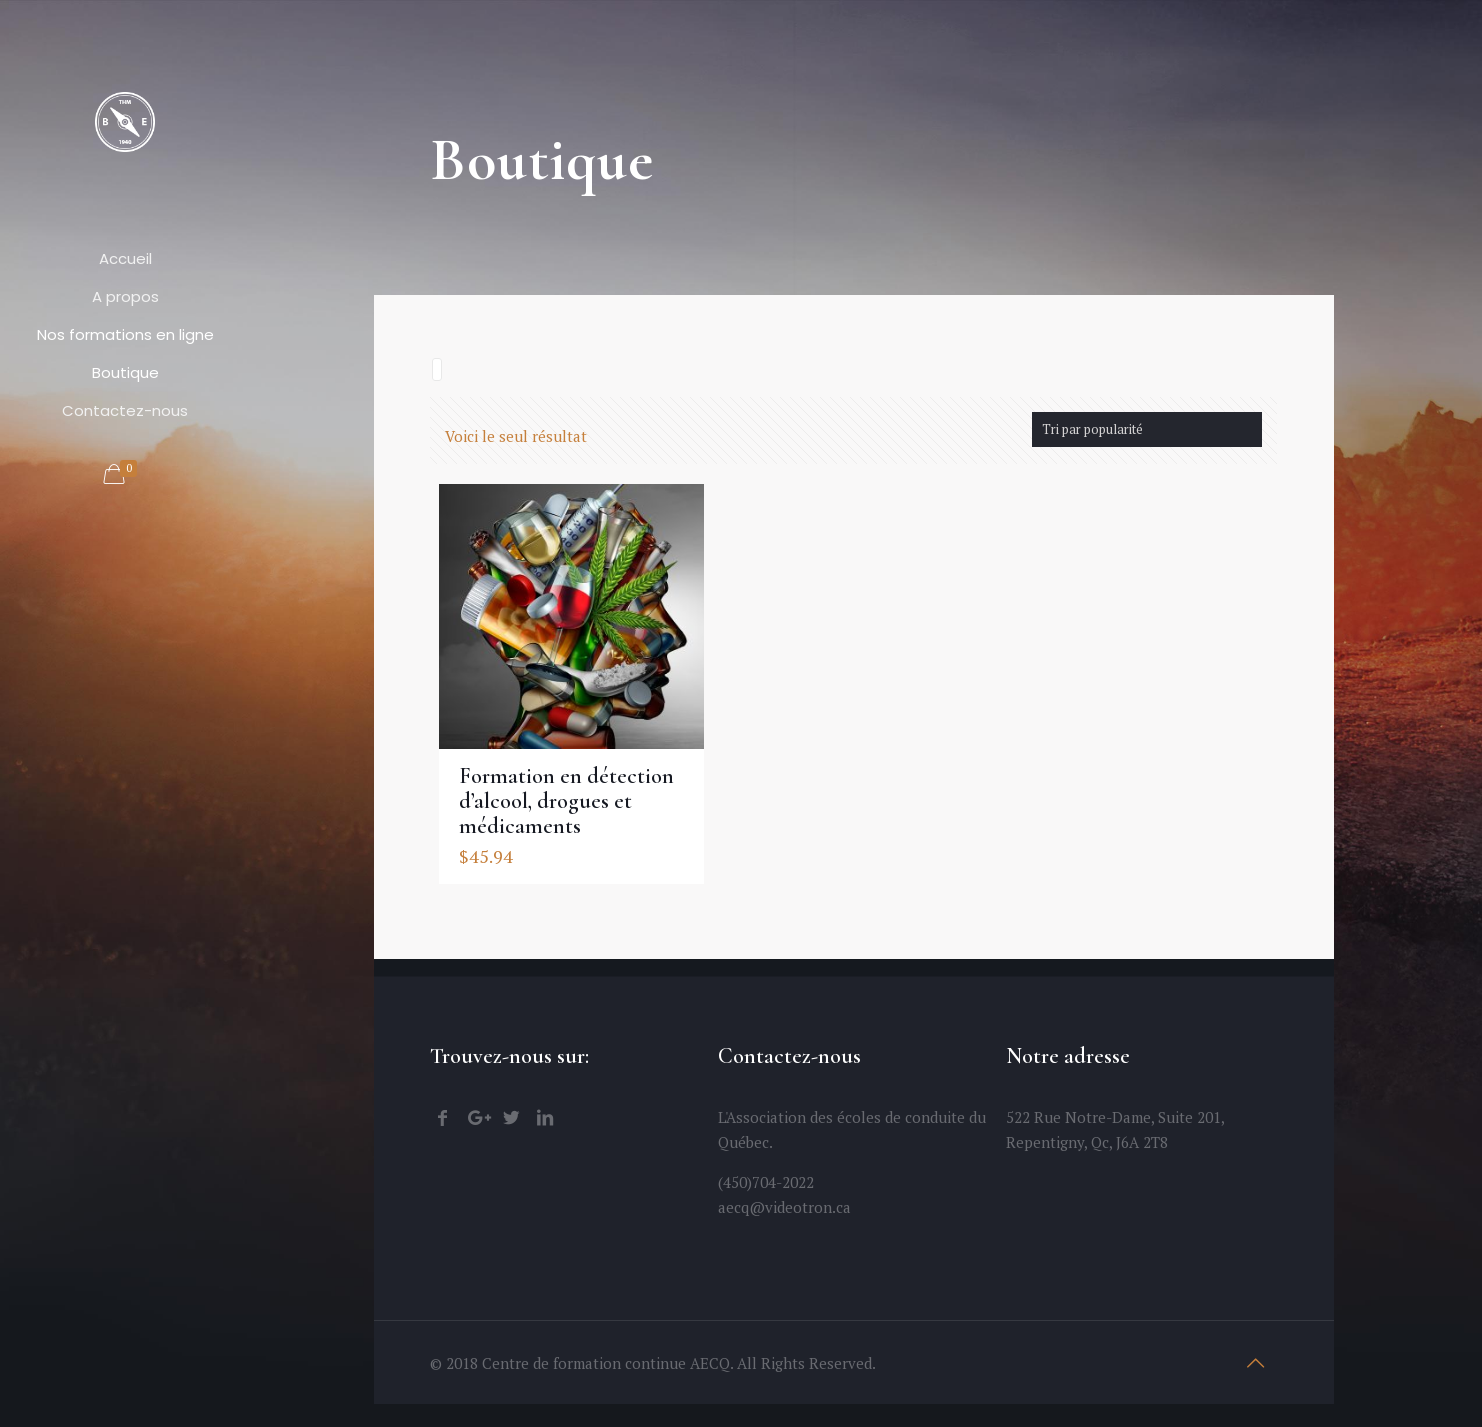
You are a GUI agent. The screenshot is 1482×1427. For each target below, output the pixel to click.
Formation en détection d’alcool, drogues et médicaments (566, 799)
